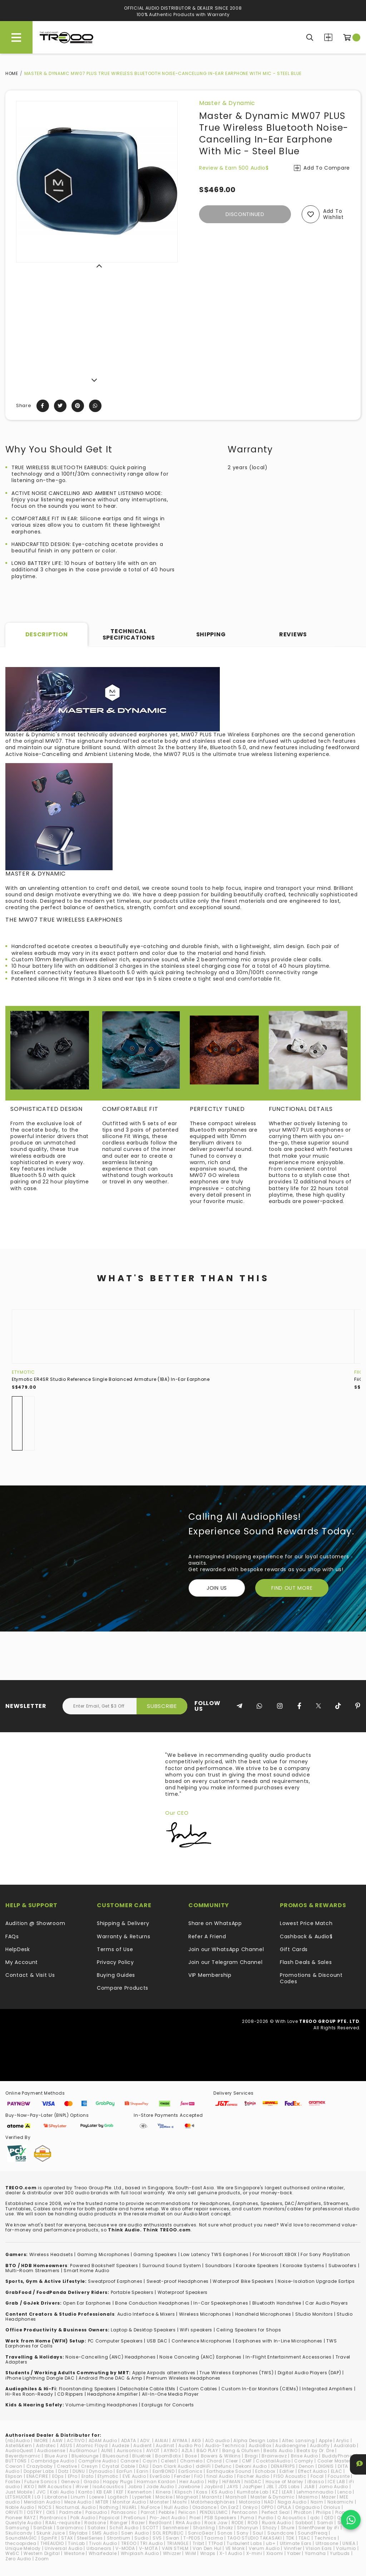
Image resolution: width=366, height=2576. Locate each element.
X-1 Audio (230, 2553)
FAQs (12, 1936)
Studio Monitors (314, 2314)
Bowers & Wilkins (221, 2456)
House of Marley (285, 2482)
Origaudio (307, 2507)
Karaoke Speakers (257, 2265)
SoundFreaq (312, 2533)
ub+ (271, 2543)
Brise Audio (304, 2456)
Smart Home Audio (86, 2270)
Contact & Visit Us (30, 1975)
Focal (317, 2476)
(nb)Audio (17, 2440)
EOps (58, 2476)
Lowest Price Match (306, 1923)
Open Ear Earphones (87, 2303)
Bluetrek (141, 2456)
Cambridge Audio (52, 2461)
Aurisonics (129, 2450)
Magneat (187, 2497)
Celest (168, 2461)
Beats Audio (278, 2450)
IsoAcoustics (108, 2487)
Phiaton (303, 2512)
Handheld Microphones (263, 2314)
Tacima (213, 2538)
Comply (303, 2461)
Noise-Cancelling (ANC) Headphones (110, 2357)
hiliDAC (253, 2482)
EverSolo (160, 2476)
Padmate (70, 2512)
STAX (67, 2538)
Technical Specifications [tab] (129, 634)
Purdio (265, 2518)
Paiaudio (96, 2512)
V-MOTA (148, 2548)
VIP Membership (210, 1975)
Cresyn (89, 2466)
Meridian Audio (42, 2502)
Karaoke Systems (304, 2265)
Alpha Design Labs (255, 2440)
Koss (202, 2492)
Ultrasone (327, 2543)
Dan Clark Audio (172, 2466)
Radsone (95, 2523)
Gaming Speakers (155, 2254)
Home (11, 73)
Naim (317, 2502)
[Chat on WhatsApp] (351, 2520)
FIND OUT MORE (291, 1588)
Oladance (204, 2507)
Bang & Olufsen (241, 2450)
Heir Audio (191, 2482)
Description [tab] (46, 634)
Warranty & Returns (123, 1936)
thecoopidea (20, 2543)
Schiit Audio (123, 2528)
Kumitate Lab (252, 2492)
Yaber (294, 2553)
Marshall (236, 2497)
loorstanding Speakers (88, 2389)
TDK (290, 2538)
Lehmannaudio (315, 2492)
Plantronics (53, 2518)
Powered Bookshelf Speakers (104, 2265)
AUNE (107, 2450)
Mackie (163, 2497)
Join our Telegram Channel (225, 1962)
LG (37, 2497)
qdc (315, 2518)
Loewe (96, 2497)
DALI (144, 2466)
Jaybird (213, 2487)
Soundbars (218, 2265)
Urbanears (99, 2548)
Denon (306, 2466)
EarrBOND (164, 2471)
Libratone (56, 2497)
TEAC (304, 2538)
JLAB (309, 2487)
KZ (275, 2492)
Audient (142, 2445)
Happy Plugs (118, 2482)
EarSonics (190, 2471)
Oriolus (331, 2507)
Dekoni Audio (251, 2466)
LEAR (287, 2492)
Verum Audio (264, 2548)
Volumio (346, 2548)
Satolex (96, 2528)
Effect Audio (312, 2471)
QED (328, 2518)
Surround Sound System (171, 2265)
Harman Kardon (156, 2482)
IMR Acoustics (55, 2487)
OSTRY (34, 2512)
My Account (21, 1962)
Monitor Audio (129, 2502)
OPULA (284, 2507)
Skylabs (78, 2533)
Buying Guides (116, 1975)
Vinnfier (293, 2548)
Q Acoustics (291, 2518)
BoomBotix (168, 2456)
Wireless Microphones (205, 2314)
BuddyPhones (338, 2456)
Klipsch (183, 2492)
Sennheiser (176, 2528)
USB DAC (157, 2341)
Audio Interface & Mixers (146, 2314)
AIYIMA (180, 2440)
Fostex (12, 2482)
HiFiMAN (231, 2482)
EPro (73, 2476)
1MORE (41, 2440)
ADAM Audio (103, 2440)
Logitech (118, 2497)
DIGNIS (326, 2466)
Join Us (217, 1588)
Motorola (250, 2502)
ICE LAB (336, 2482)
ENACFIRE (37, 2476)
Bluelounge (85, 2456)
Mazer (329, 2497)
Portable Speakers (132, 2292)
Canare (129, 2461)
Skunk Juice (50, 2533)
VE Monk (235, 2548)
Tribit (198, 2543)
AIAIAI (161, 2440)
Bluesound (115, 2456)
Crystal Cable (118, 2466)
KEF (120, 2492)
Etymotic (23, 1372)
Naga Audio (292, 2502)
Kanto (85, 2492)
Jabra (135, 2487)
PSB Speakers (220, 2518)
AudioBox (260, 2445)
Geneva (70, 2482)
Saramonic (70, 2528)
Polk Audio (82, 2518)
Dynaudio (101, 2471)
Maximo (307, 2497)
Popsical (109, 2518)
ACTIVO (75, 2440)
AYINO (171, 2450)
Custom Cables (198, 2389)
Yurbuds (340, 2553)
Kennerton (140, 2492)
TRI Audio (151, 2543)
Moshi (180, 2502)
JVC (41, 2492)
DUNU (79, 2471)
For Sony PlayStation (325, 2254)
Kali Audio (62, 2492)
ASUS (66, 2445)
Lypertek (142, 2497)
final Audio (220, 2476)
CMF (247, 2461)
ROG (253, 2523)
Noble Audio (19, 2507)
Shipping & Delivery (123, 1923)
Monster (159, 2502)
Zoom (42, 2559)
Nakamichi (340, 2502)
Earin (143, 2471)
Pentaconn (245, 2512)
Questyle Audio (23, 2523)
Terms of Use (115, 1949)
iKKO (29, 2487)
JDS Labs (289, 2487)
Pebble (166, 2512)
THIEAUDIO (52, 2543)
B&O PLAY (207, 2450)
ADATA (129, 2440)
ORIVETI (14, 2512)
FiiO (358, 1372)
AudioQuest (19, 2450)
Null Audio (176, 2507)
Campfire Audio (97, 2461)
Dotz (63, 2471)
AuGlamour (83, 2450)
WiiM (190, 2553)
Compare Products (328, 37)
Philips (323, 2512)
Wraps (208, 2553)
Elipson (14, 2476)
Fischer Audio (253, 2476)
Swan (172, 2538)
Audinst (165, 2445)
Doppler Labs (39, 2471)
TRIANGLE (178, 2543)
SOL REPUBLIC (168, 2533)
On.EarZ (230, 2507)
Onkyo (250, 2507)
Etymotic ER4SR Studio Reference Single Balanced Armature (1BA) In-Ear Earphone (111, 1379)
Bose (191, 2456)
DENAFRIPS (283, 2466)
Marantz (212, 2497)
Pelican (187, 2512)
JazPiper (252, 2487)
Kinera (163, 2492)
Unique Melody (23, 2548)
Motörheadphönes (213, 2502)
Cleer (232, 2461)
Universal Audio (64, 2548)
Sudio (141, 2538)
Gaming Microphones (103, 2254)
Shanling (204, 2528)
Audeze (120, 2445)
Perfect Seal (276, 2512)
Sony (243, 2533)
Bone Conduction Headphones (152, 2303)
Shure (288, 2528)
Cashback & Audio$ (306, 1936)
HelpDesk (17, 1949)
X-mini (254, 2553)
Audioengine (290, 2445)
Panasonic (124, 2512)
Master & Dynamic (227, 103)
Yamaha (315, 2553)
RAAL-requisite (62, 2523)
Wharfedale (103, 2553)
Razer (138, 2523)
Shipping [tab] (211, 634)
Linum (78, 2497)
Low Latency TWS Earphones (215, 2254)
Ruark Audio (276, 2523)
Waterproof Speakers (183, 2292)
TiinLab (76, 2543)
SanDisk (43, 2528)
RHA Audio (188, 2523)
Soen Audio (135, 2533)
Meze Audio (78, 2502)
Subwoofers (342, 2265)
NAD (268, 2502)
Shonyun (247, 2528)
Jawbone (189, 2487)
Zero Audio (18, 2559)
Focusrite (339, 2476)
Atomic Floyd (92, 2445)
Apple (325, 2440)
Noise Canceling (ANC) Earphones (200, 2357)
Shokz (226, 2528)
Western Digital (42, 2553)
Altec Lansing (298, 2440)
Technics (326, 2538)
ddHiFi (203, 2466)
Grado (91, 2482)
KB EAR (104, 2492)
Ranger (119, 2523)
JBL (270, 2487)
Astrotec (46, 2445)
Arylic (342, 2440)
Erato (87, 2476)
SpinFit (49, 2538)
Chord (214, 2461)
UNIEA (349, 2543)
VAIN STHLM (175, 2548)
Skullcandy (19, 2533)
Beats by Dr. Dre (315, 2450)
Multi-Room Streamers (32, 2270)
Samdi (325, 2523)
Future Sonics (40, 2482)
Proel (195, 2518)
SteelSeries (90, 2538)
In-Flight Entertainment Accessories (289, 2357)
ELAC (336, 2471)
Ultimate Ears (296, 2543)
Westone (74, 2553)
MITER (102, 2502)
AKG (196, 2440)
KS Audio (222, 2492)
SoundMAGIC (21, 2538)
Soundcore (280, 2533)
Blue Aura (56, 2456)
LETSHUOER (18, 2497)
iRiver (82, 2487)
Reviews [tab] (293, 634)
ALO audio (217, 2440)
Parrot (148, 2512)
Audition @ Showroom (35, 1923)
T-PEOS (191, 2538)
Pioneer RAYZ (20, 2518)
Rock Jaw (216, 2523)
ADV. (145, 2440)
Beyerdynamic (22, 2456)
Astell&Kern (18, 2445)
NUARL (129, 2507)
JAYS (232, 2487)
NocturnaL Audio (76, 2507)
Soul (258, 2533)
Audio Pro (189, 2445)
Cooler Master (334, 2461)
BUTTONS (16, 2461)
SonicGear (200, 2533)
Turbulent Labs (244, 2543)
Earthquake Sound (229, 2471)
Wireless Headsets (51, 2254)
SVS (157, 2538)
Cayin (150, 2461)
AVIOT (153, 2450)
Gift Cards (294, 1949)
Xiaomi (274, 2553)
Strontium (118, 2538)
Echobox (265, 2471)
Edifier (287, 2471)
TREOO (129, 2543)
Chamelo (191, 2461)
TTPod (215, 2543)
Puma (247, 2518)
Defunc (223, 2466)
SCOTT (151, 2528)
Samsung (17, 2528)
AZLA (187, 2450)
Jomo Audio (333, 2487)
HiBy (213, 2482)
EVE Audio (134, 2476)
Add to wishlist (333, 214)
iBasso (315, 2482)
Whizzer (172, 2553)
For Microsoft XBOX (275, 2254)
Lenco (344, 2492)
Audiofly (320, 2445)
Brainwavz (274, 2456)
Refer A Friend (207, 1936)
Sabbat (304, 2523)
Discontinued (245, 214)
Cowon (14, 2466)
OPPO (267, 2507)
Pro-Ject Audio (168, 2518)
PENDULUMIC (214, 2512)
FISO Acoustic (289, 2476)
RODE (238, 2523)
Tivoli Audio (103, 2543)
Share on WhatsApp (215, 1923)
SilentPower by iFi (318, 2528)
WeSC (12, 2553)
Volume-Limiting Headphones (101, 2405)
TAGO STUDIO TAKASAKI (254, 2538)
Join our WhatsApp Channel (226, 1949)
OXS (50, 2512)
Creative (67, 2466)
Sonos (225, 2533)
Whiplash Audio (140, 2553)
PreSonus (135, 2518)
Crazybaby (39, 2466)
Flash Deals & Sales (306, 1962)
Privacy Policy (115, 1962)
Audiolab (345, 2445)
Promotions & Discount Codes (311, 1978)
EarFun (125, 2471)
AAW (57, 2440)
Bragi (251, 2456)
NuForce (150, 2507)
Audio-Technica (225, 2445)
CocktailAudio (273, 2461)
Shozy (269, 2528)
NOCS (45, 2507)
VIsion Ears (319, 2548)
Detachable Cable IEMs (147, 2389)
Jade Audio (160, 2487)
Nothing (108, 2507)
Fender (182, 2476)
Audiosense (51, 2450)
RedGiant (160, 2523)
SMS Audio (104, 2533)
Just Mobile (19, 2492)
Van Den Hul (207, 2548)
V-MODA (125, 2548)
